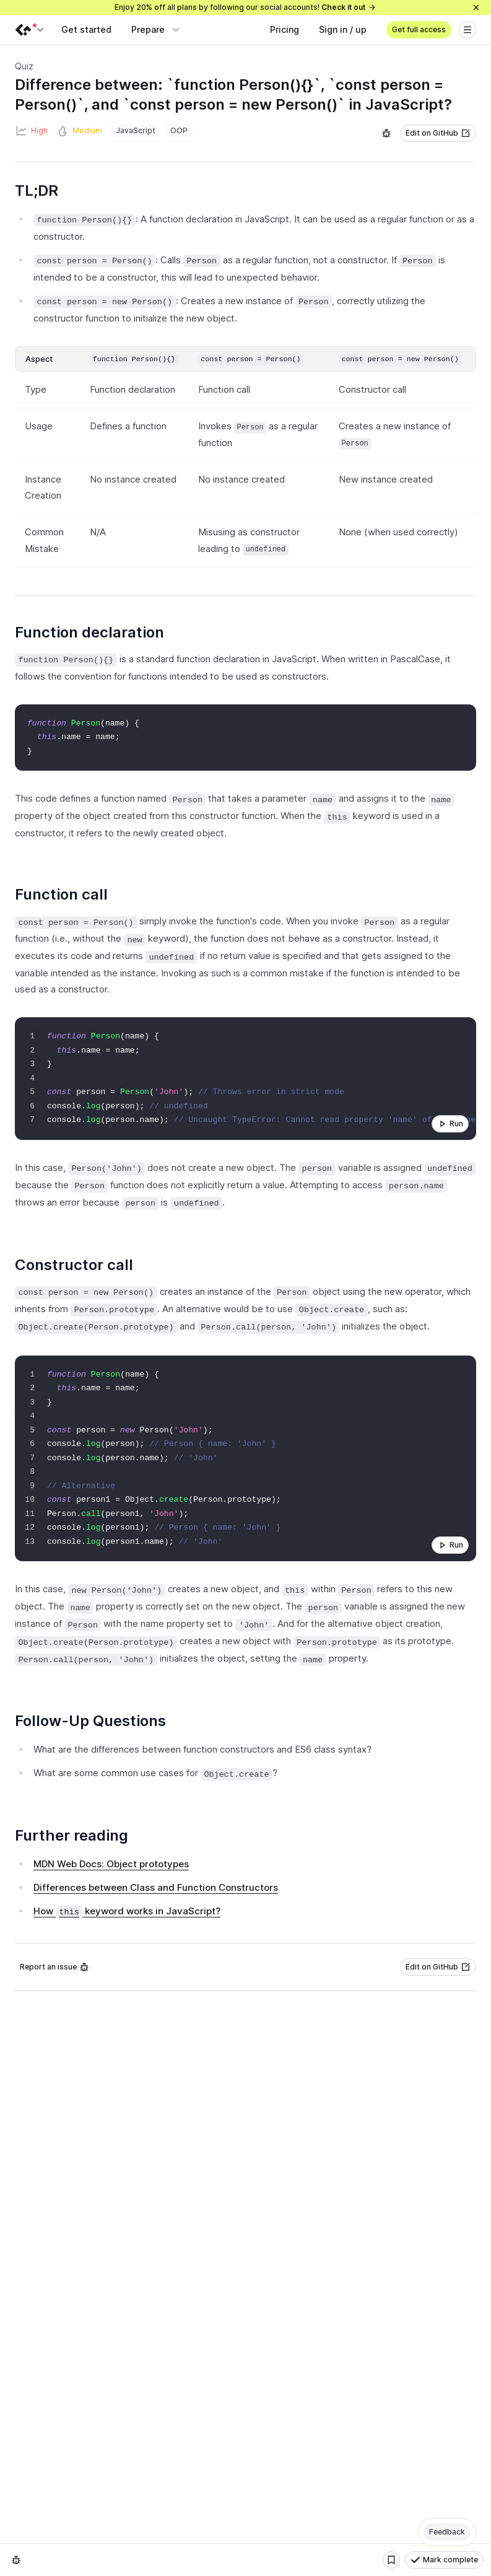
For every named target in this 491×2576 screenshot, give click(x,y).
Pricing (284, 29)
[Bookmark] (391, 2560)
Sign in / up (343, 29)
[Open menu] (467, 29)
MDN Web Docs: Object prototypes (111, 1864)
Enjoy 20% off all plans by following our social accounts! (245, 7)
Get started (86, 29)
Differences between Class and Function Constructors (155, 1887)
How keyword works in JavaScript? (126, 1911)
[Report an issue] (386, 133)
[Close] (476, 7)
